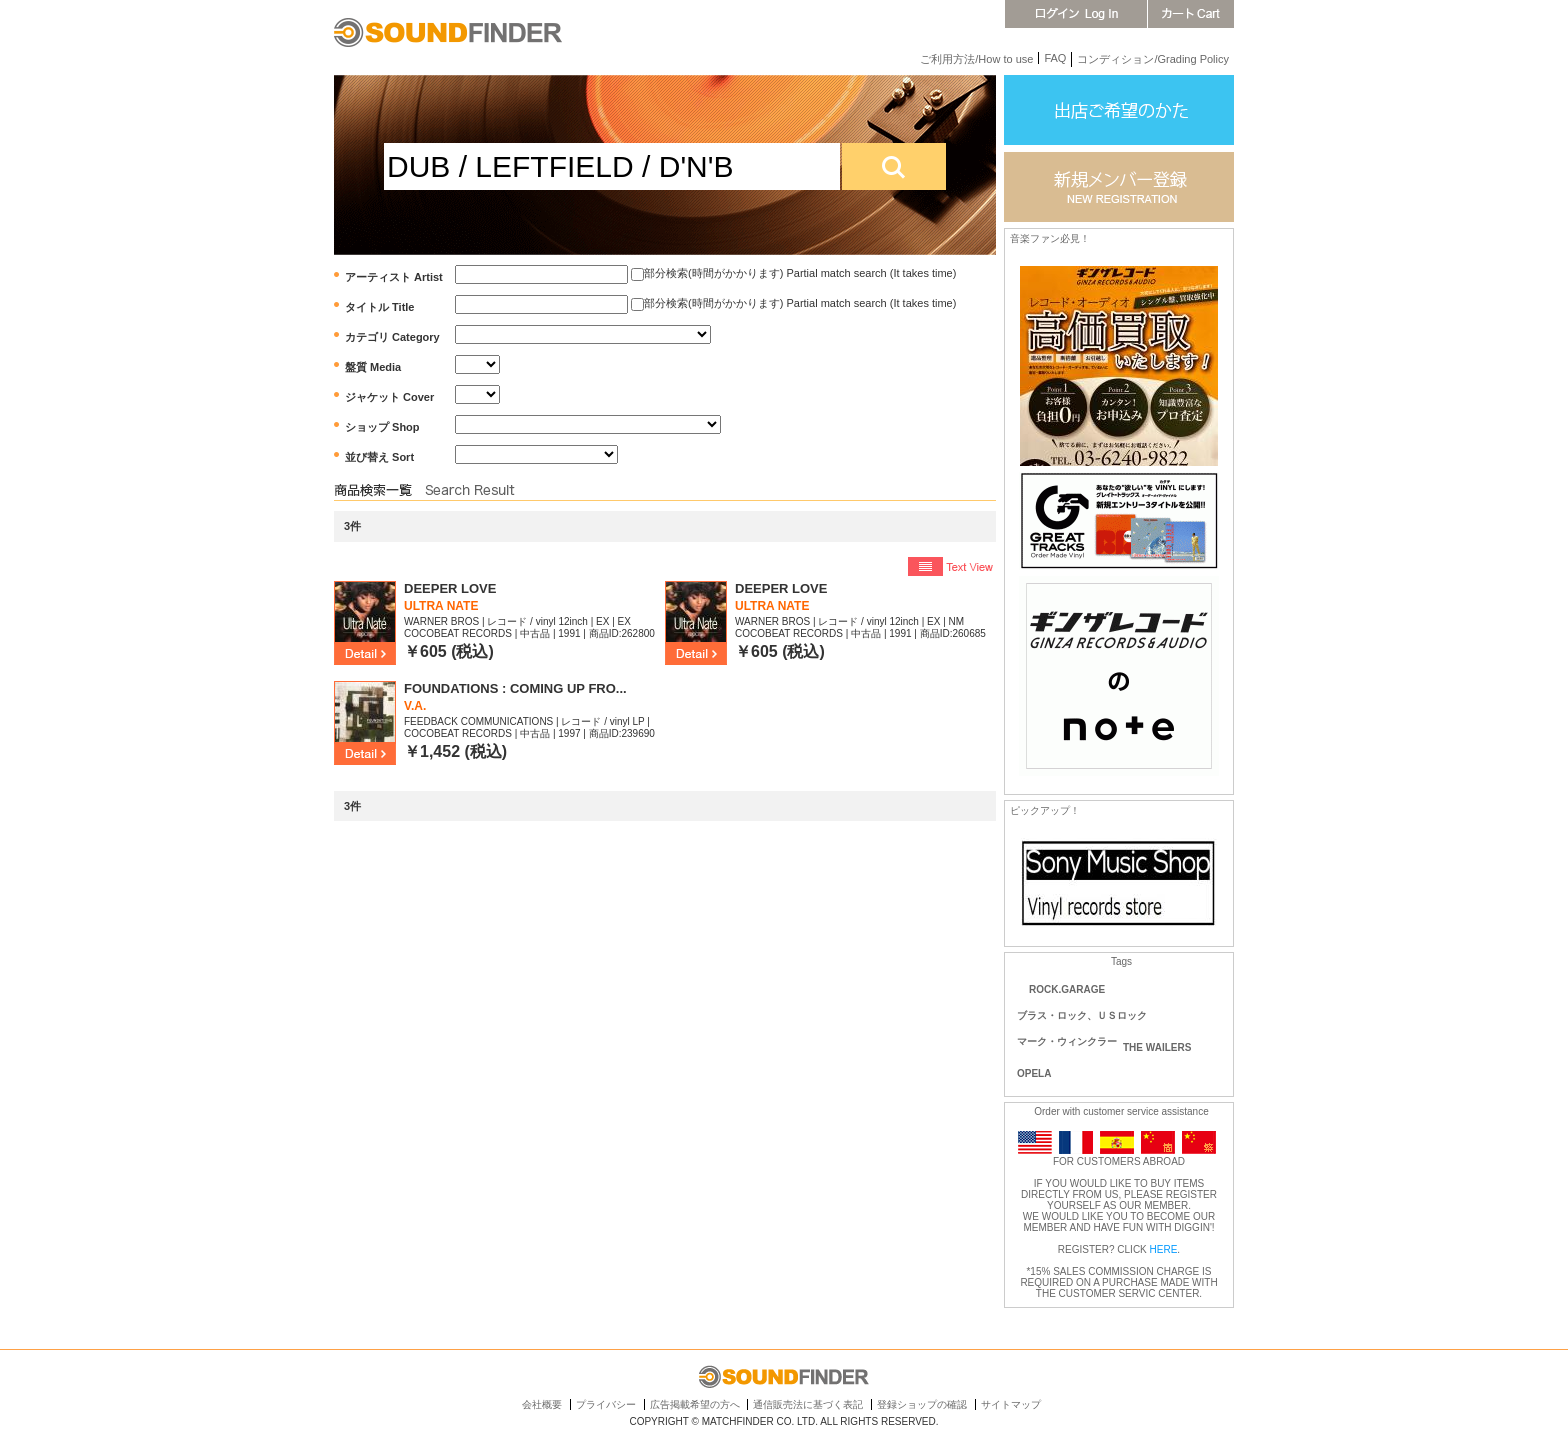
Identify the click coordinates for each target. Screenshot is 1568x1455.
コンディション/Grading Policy (1153, 59)
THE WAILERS (1157, 1047)
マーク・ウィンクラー (1067, 1041)
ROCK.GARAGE (1067, 989)
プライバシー (606, 1404)
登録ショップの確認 (922, 1404)
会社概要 (542, 1404)
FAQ (1055, 58)
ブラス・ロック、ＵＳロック (1082, 1015)
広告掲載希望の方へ (695, 1404)
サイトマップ (1011, 1404)
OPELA (1034, 1073)
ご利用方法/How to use (976, 59)
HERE (1164, 1249)
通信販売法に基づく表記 (808, 1404)
